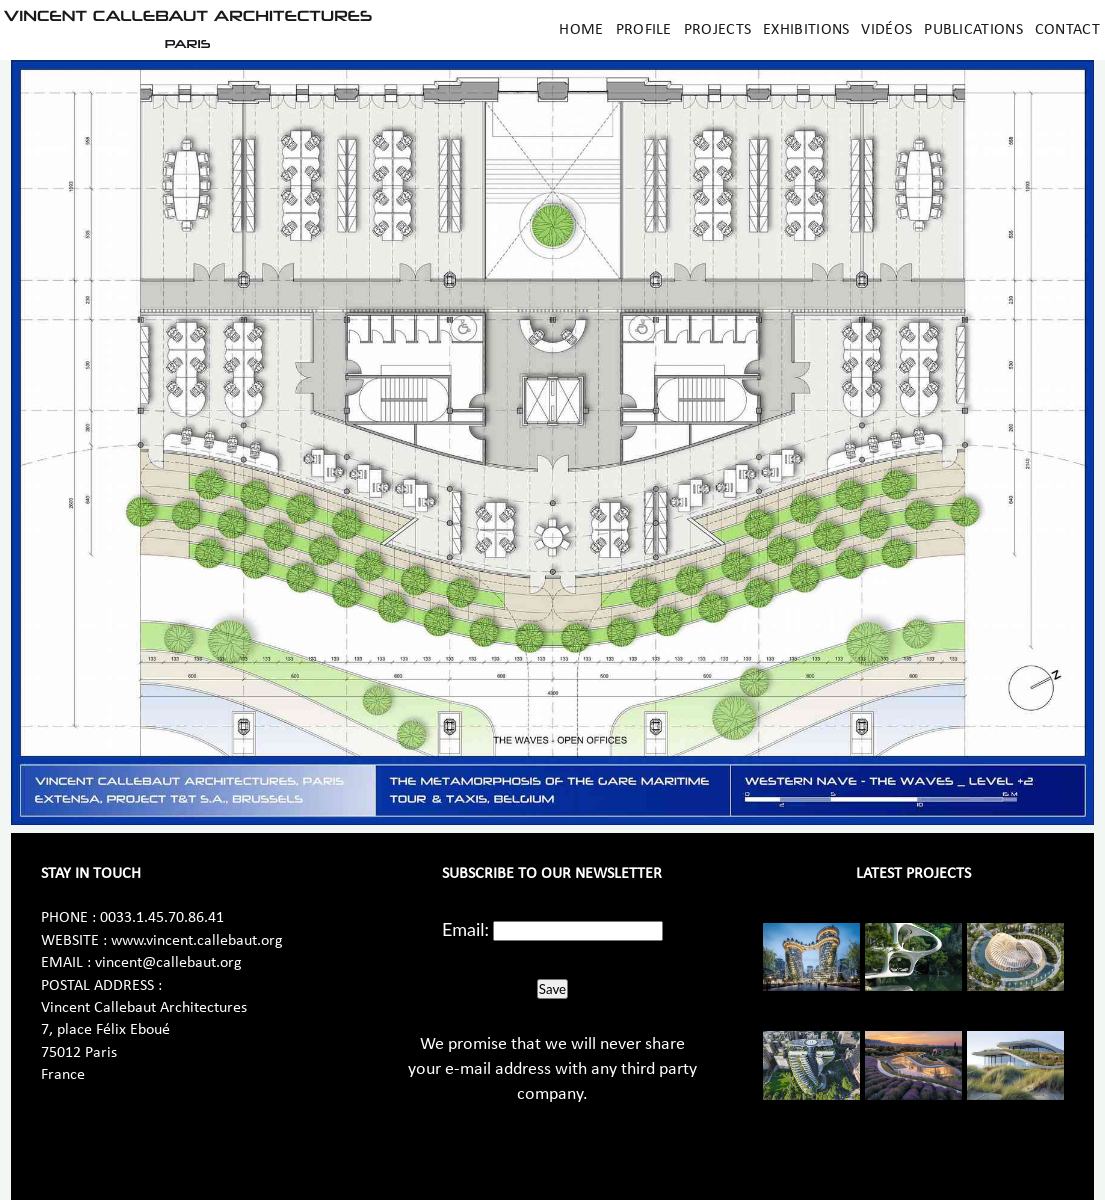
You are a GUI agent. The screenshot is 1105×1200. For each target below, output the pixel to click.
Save (552, 989)
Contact (1067, 30)
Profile (644, 30)
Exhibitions (806, 30)
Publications (973, 30)
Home (581, 30)
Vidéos (886, 30)
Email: (465, 929)
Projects (717, 30)
